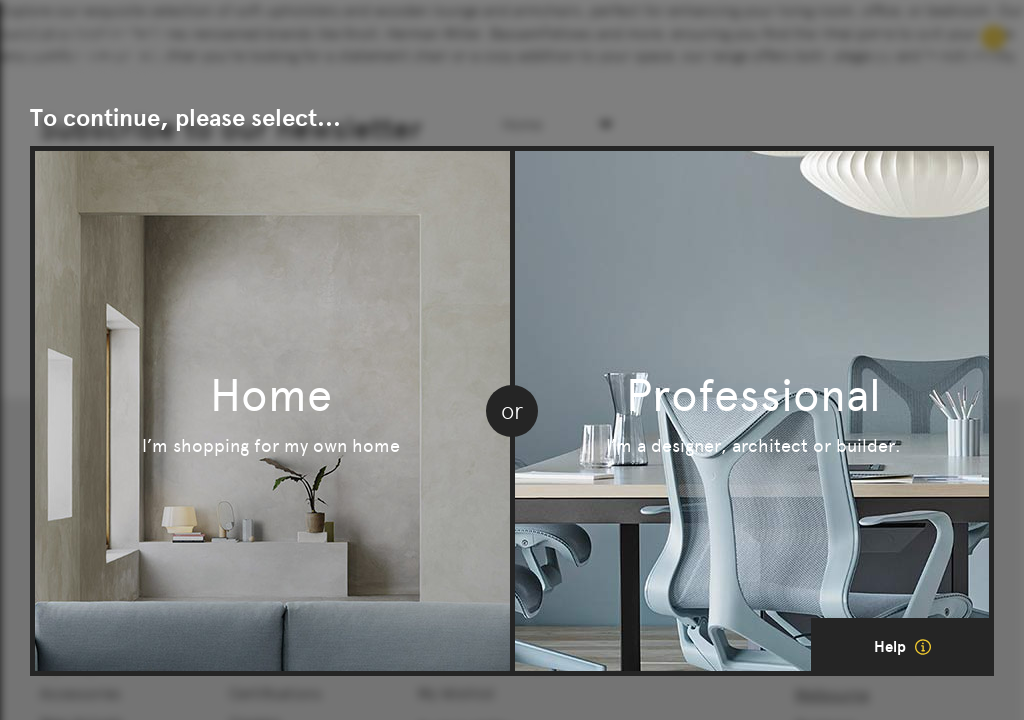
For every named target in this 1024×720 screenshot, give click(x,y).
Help (902, 647)
